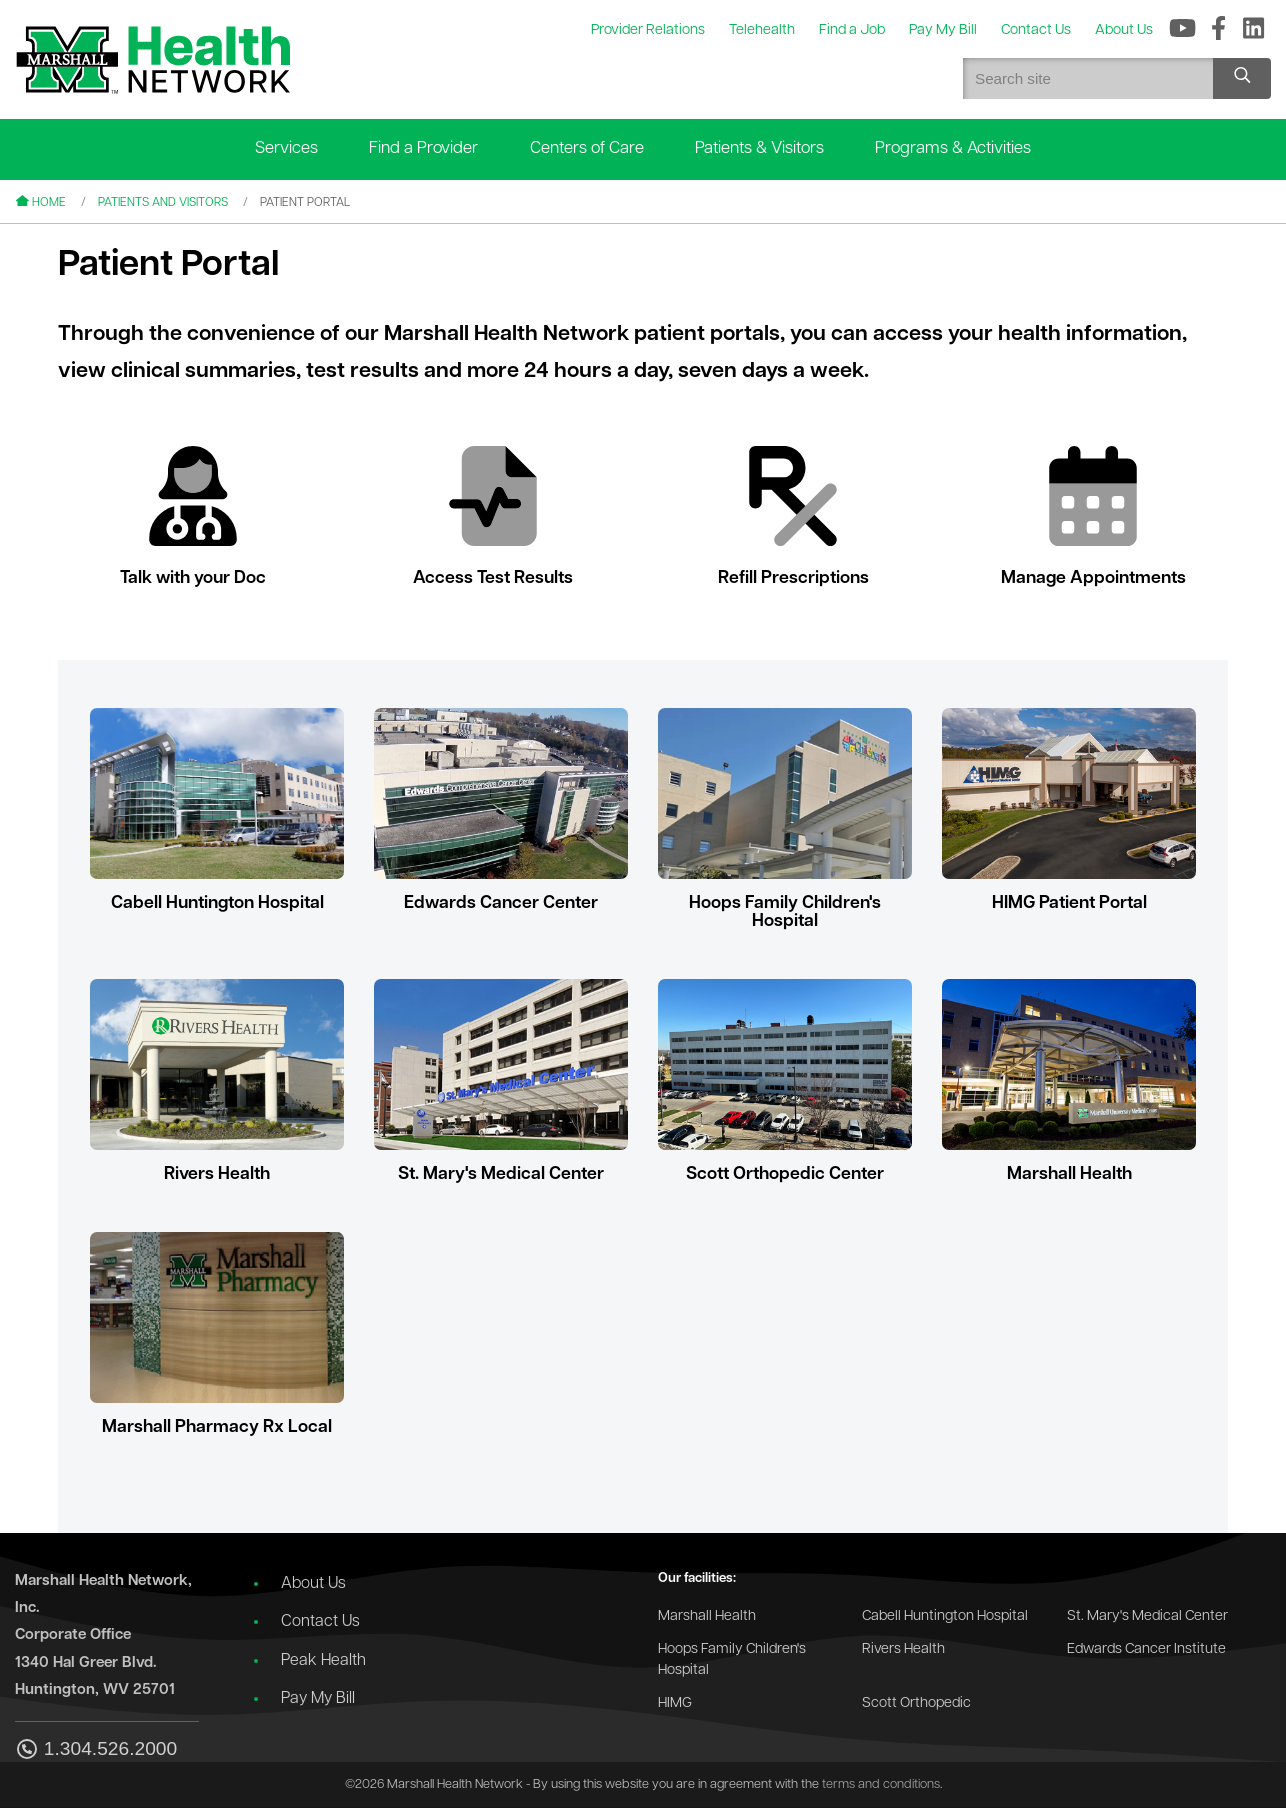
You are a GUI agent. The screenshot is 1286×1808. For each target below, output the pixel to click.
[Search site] (1242, 78)
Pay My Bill (318, 1699)
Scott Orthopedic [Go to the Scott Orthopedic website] (916, 1703)
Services (286, 148)
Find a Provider (423, 148)
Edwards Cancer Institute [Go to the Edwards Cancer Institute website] (1146, 1649)
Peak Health (323, 1661)
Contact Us (320, 1622)
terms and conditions (881, 1784)
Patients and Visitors (163, 203)
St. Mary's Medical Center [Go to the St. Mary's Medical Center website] (1147, 1616)
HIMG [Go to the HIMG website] (675, 1703)
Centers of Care (587, 148)
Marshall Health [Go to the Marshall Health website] (707, 1616)
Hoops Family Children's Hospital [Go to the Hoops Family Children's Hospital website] (732, 1660)
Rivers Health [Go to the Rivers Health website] (903, 1649)
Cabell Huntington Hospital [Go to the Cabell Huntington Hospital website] (945, 1616)
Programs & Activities (953, 148)
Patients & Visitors (759, 148)
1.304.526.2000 (96, 1750)
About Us (313, 1584)
